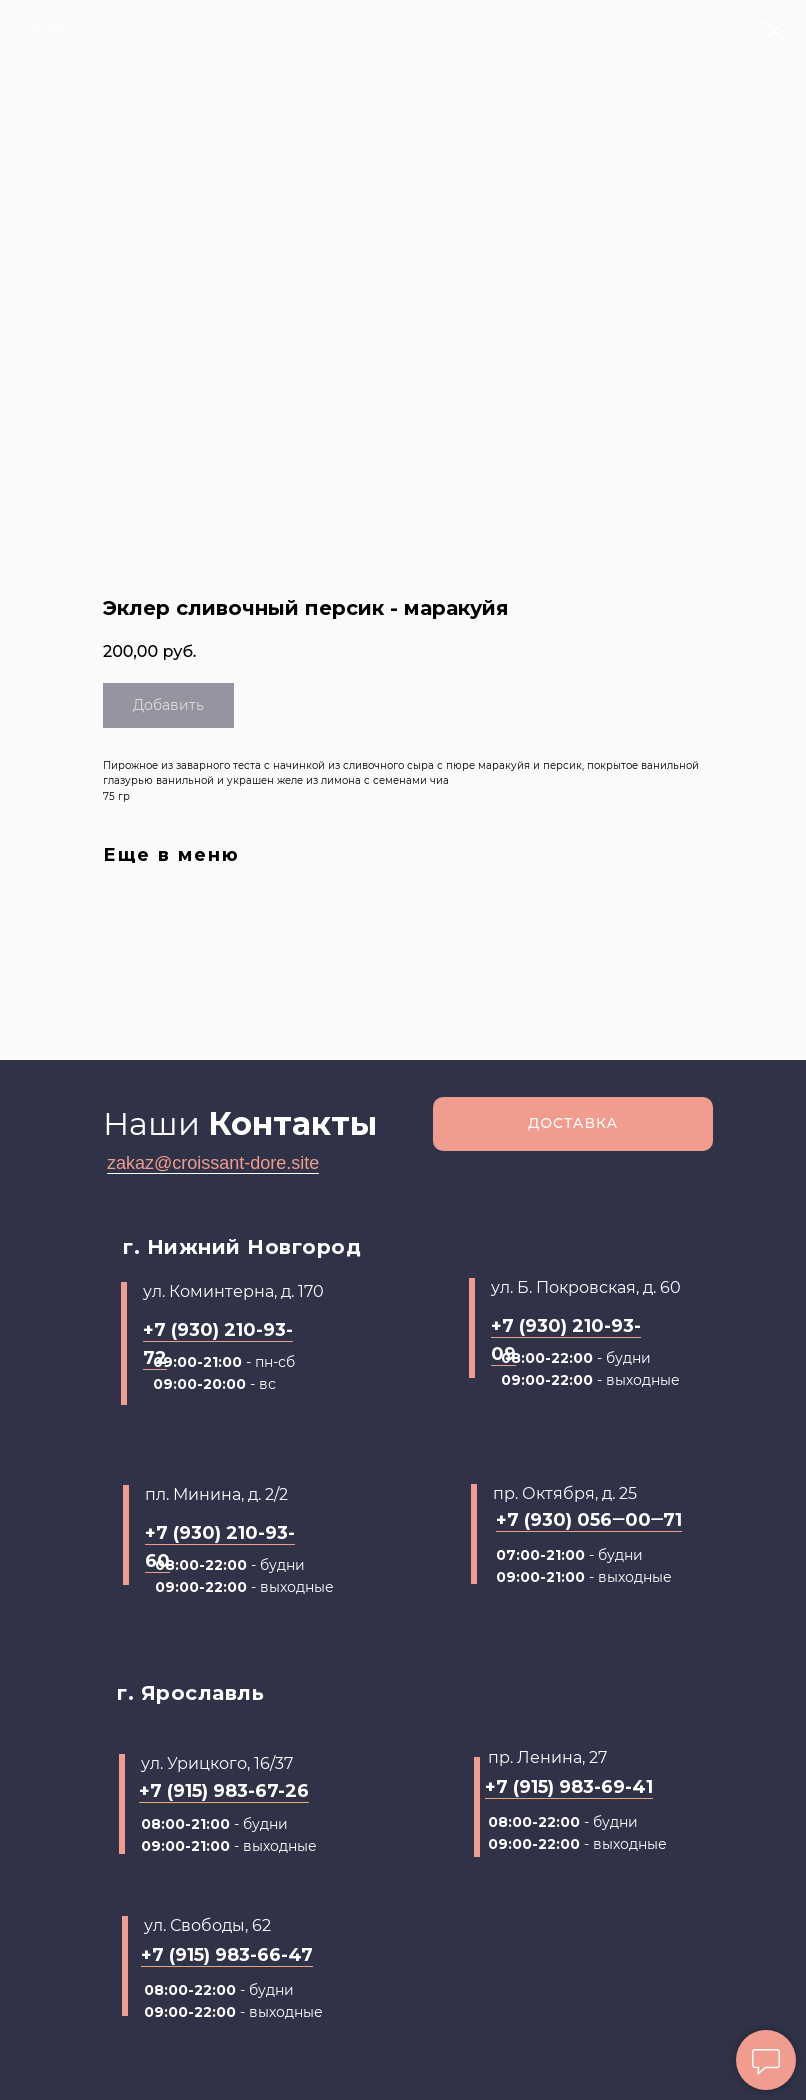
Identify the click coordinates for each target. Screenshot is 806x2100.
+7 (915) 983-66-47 (227, 1955)
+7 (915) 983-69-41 (569, 1787)
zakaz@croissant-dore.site (213, 1163)
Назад (49, 27)
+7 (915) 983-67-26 (224, 1791)
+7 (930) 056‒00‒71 (589, 1520)
